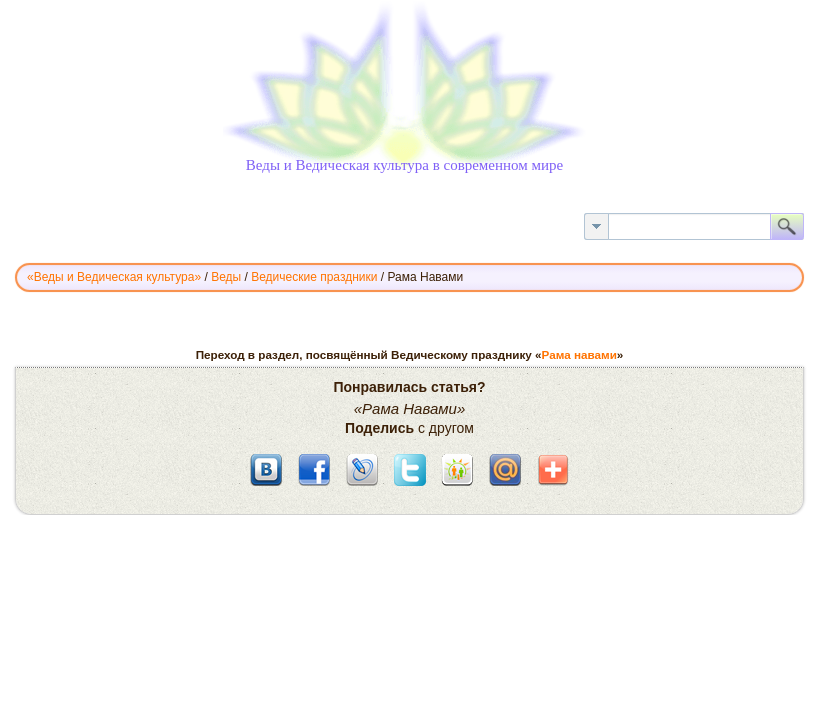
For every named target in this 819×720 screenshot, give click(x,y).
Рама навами (579, 354)
